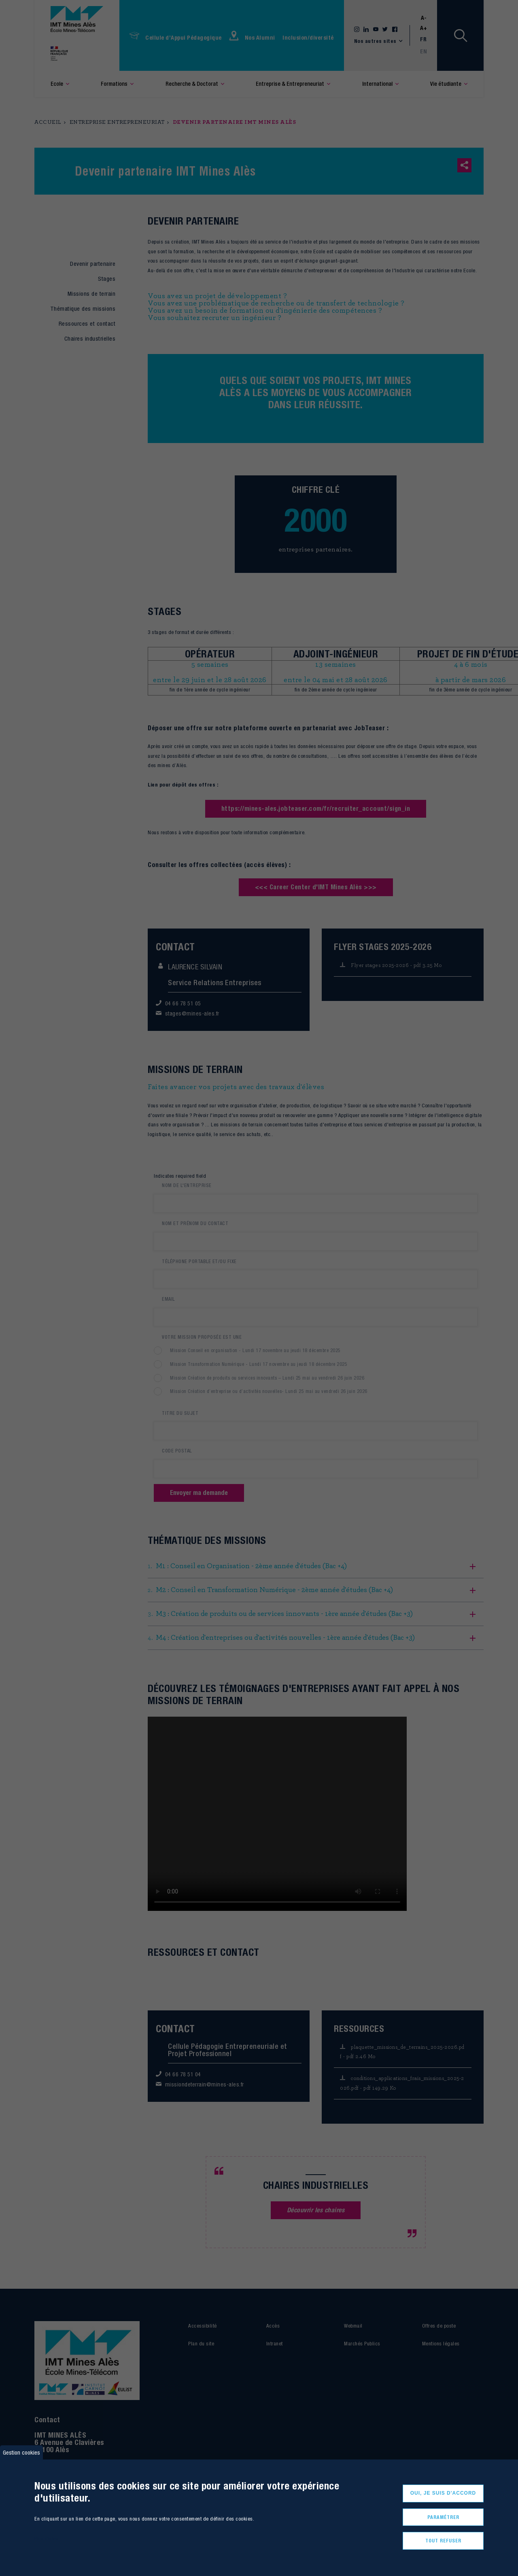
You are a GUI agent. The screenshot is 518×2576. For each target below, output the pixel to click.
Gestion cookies (21, 2452)
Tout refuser (443, 2541)
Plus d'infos (46, 2539)
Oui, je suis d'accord (443, 2493)
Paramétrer (443, 2517)
